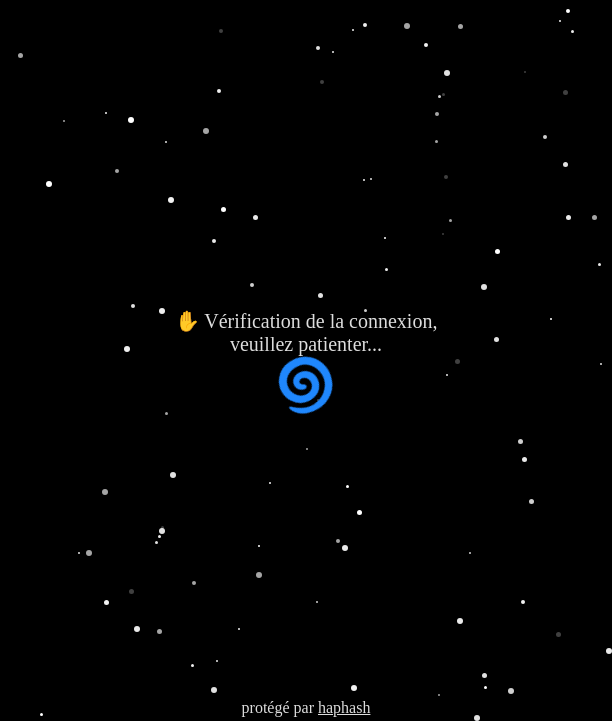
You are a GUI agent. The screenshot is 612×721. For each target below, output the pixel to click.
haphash (344, 707)
